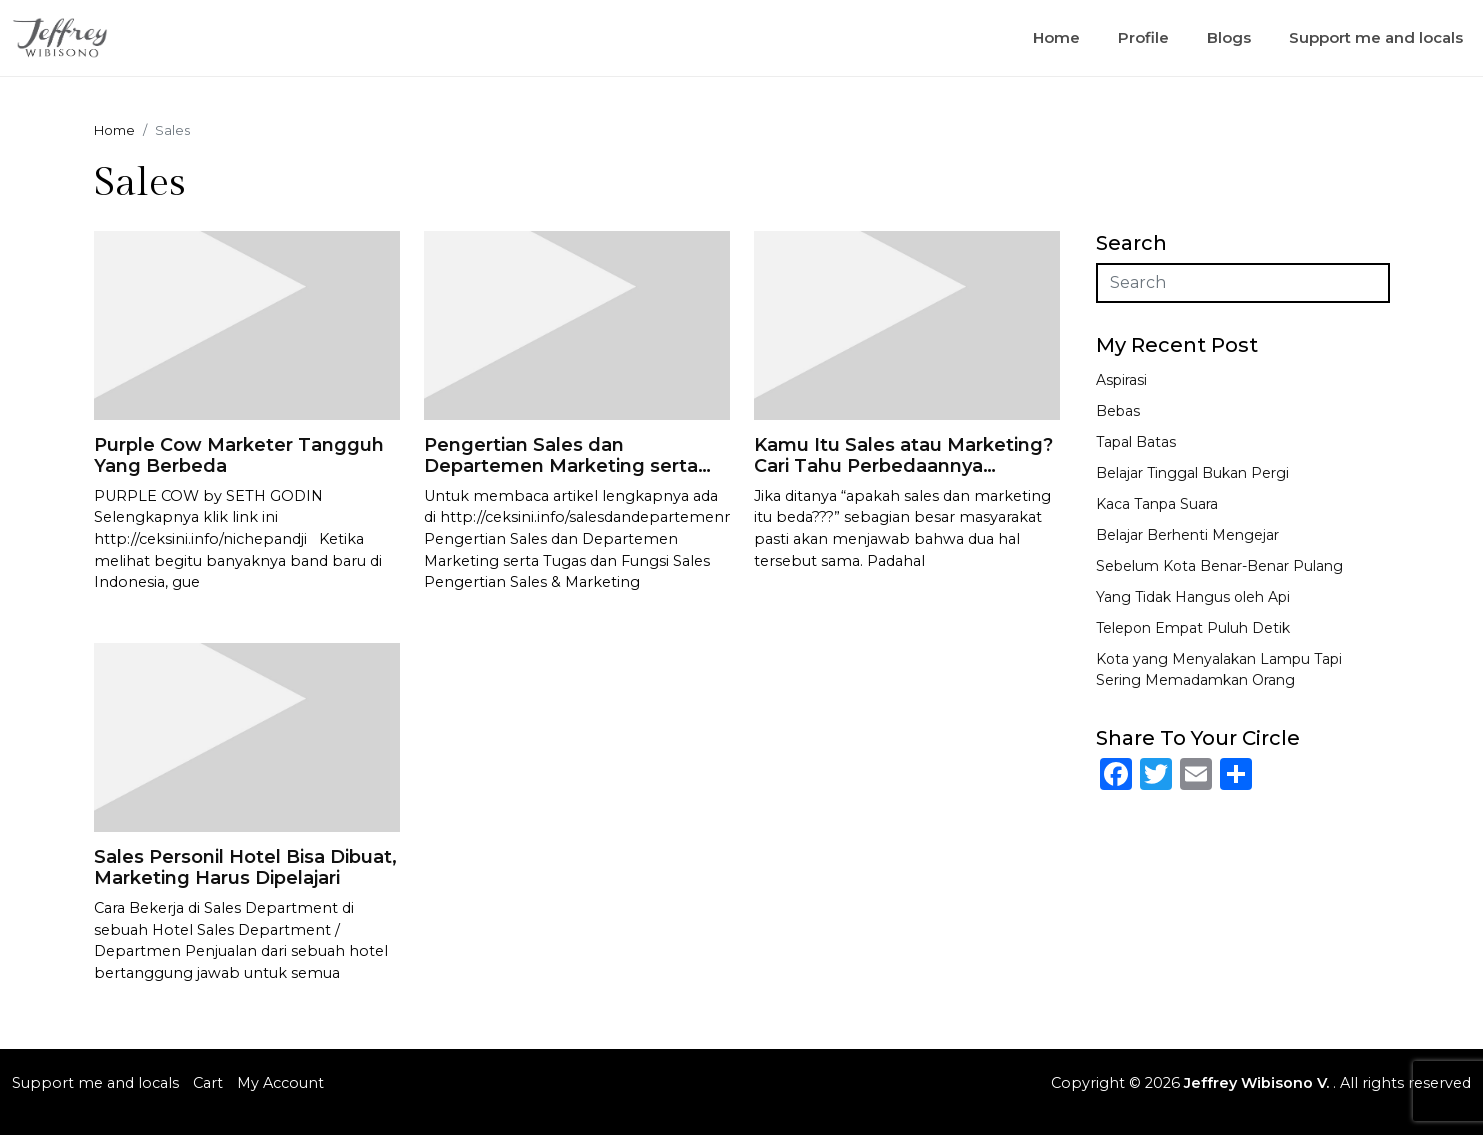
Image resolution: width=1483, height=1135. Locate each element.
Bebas (1118, 411)
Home (1056, 37)
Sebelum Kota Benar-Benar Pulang (1219, 566)
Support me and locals (1376, 37)
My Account (280, 1083)
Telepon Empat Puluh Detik (1193, 628)
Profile (1143, 37)
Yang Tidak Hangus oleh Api (1193, 597)
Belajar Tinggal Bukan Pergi (1192, 473)
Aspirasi (1121, 380)
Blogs (1229, 37)
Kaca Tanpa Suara (1157, 504)
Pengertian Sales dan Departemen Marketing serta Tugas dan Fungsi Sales (561, 466)
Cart (208, 1083)
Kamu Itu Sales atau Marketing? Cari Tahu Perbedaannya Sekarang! (903, 466)
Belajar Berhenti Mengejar (1187, 535)
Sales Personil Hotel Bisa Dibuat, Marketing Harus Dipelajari (245, 868)
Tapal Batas (1136, 442)
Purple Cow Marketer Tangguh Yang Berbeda (239, 456)
